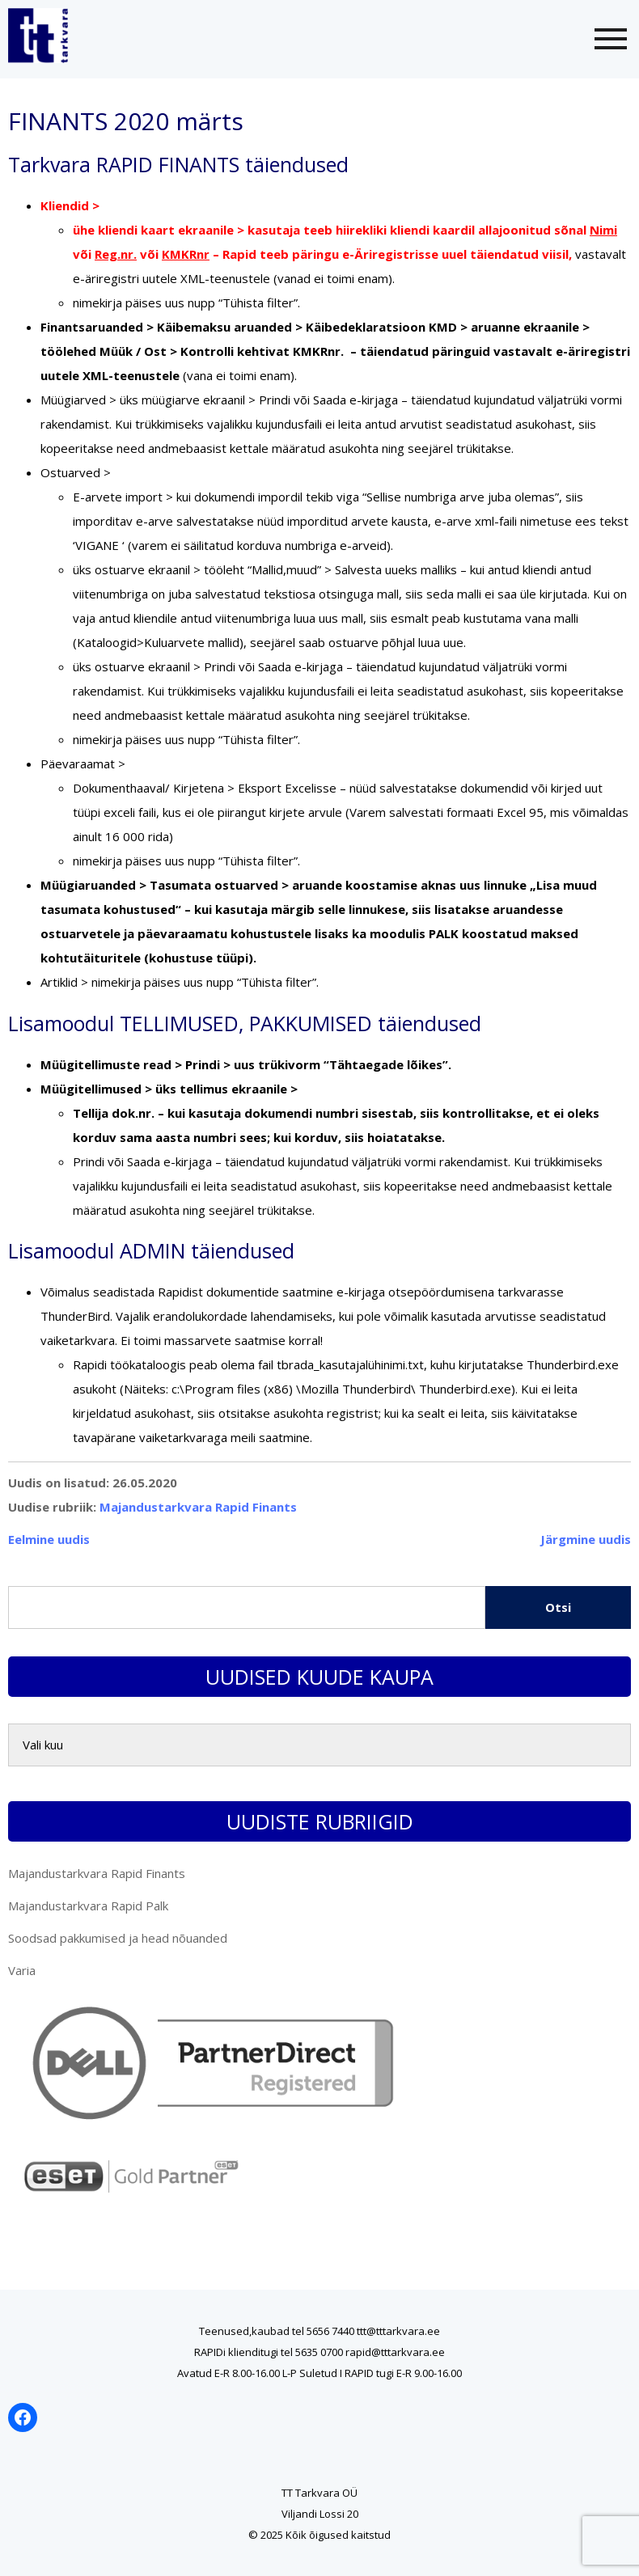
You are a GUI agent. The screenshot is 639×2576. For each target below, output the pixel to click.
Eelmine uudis (49, 1539)
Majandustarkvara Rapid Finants (198, 1507)
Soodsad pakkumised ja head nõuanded (117, 1938)
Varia (22, 1970)
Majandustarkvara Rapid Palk (88, 1905)
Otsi (558, 1607)
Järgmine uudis (585, 1539)
